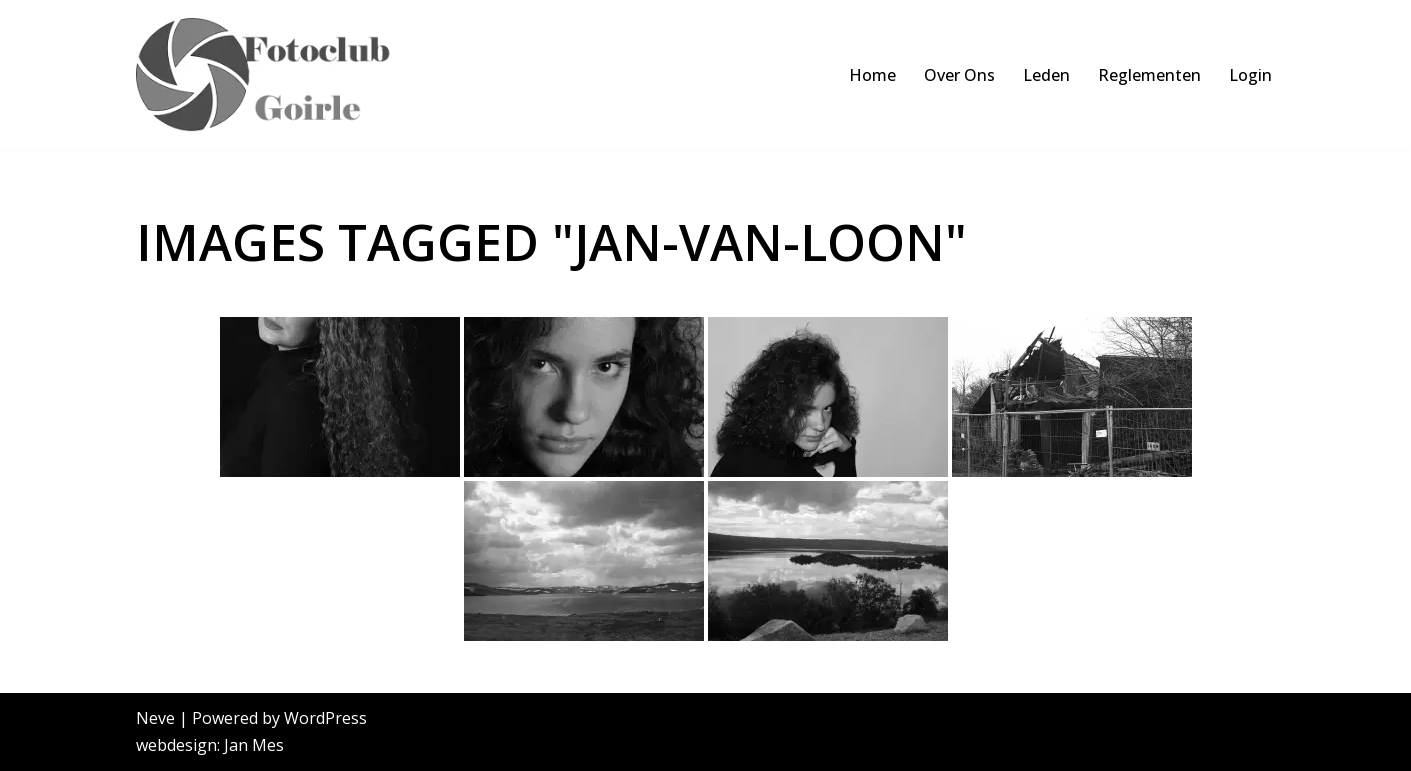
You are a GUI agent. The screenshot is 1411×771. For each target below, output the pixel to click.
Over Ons (959, 75)
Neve (155, 718)
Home (872, 75)
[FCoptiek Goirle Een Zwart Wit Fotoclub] (274, 75)
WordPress (325, 718)
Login (1250, 75)
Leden (1046, 75)
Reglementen (1149, 75)
